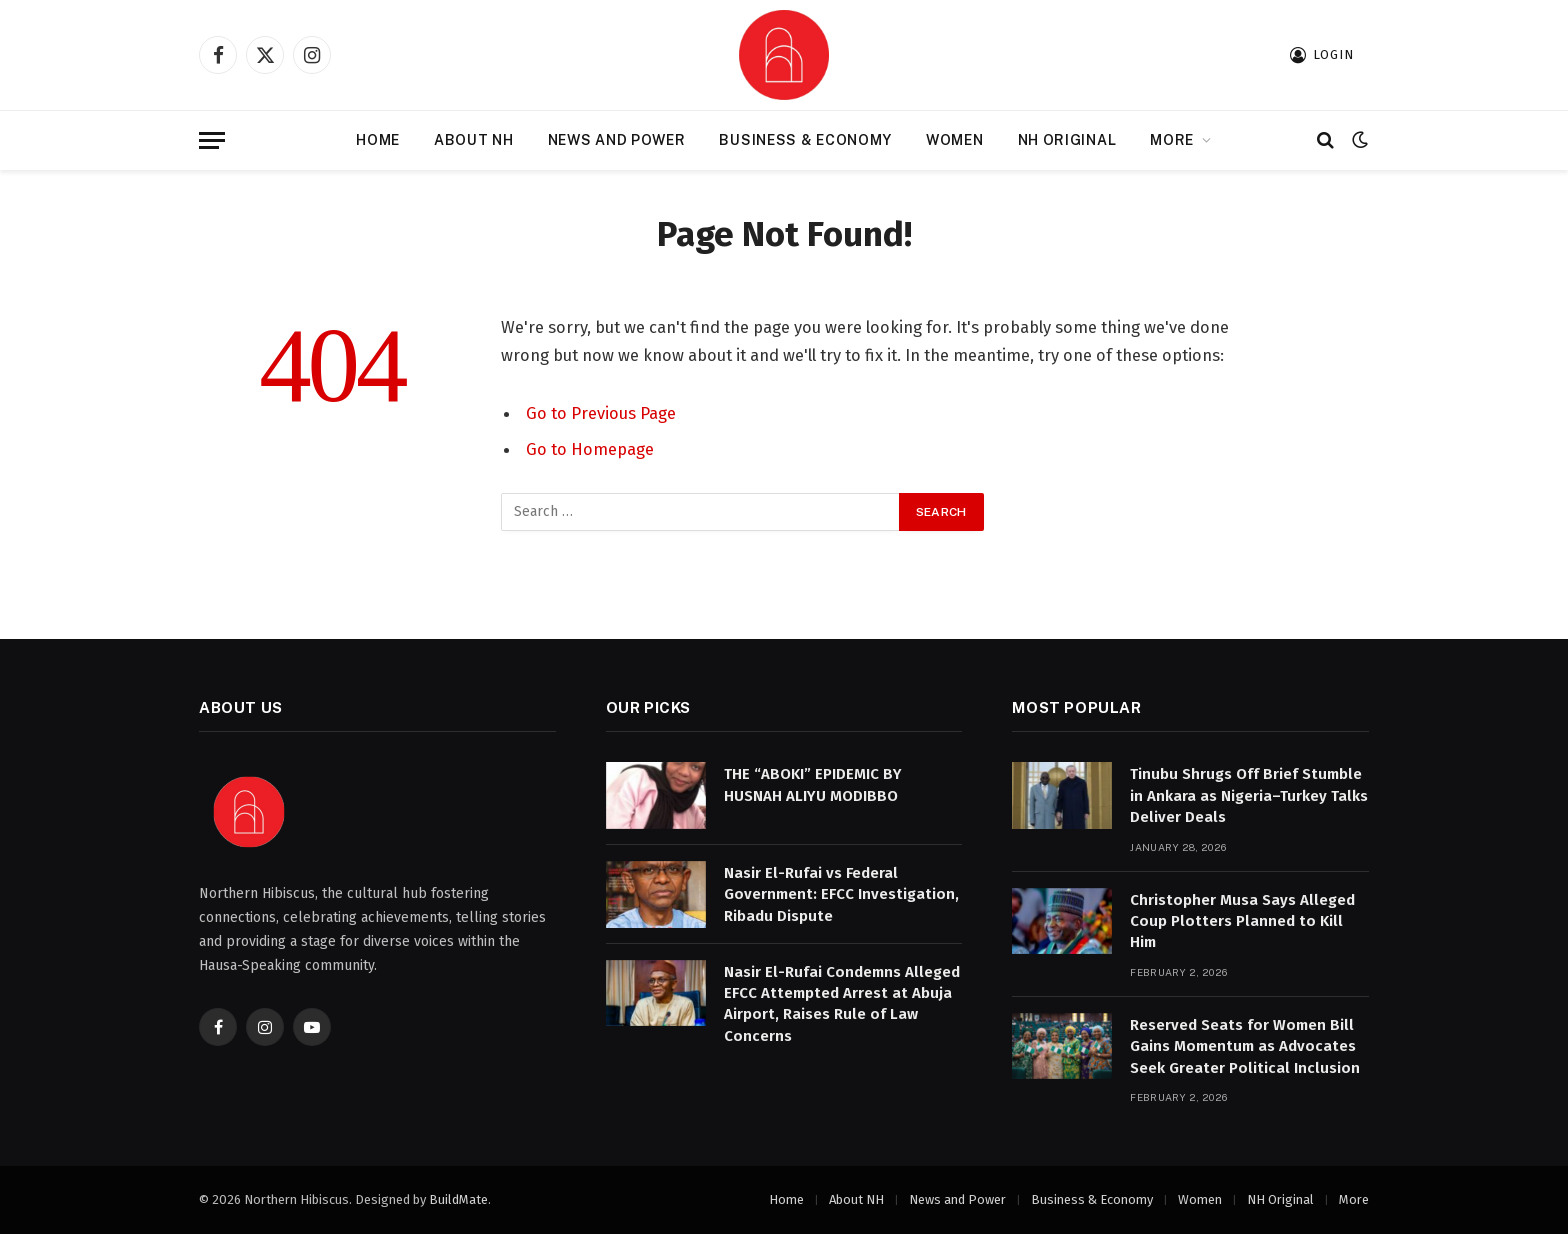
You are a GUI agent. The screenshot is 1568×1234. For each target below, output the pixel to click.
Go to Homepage (590, 449)
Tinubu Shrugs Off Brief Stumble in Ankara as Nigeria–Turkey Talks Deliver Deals (1249, 795)
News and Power (617, 140)
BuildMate (458, 1199)
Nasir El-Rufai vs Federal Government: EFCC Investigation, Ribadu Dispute (841, 894)
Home (378, 140)
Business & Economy (805, 140)
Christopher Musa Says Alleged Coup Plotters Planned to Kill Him (1242, 921)
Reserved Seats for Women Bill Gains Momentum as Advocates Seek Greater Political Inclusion (1245, 1046)
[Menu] (212, 140)
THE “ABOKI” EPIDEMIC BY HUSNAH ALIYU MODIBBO (813, 784)
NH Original (1067, 140)
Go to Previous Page (601, 413)
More (1172, 140)
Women (955, 140)
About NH (474, 140)
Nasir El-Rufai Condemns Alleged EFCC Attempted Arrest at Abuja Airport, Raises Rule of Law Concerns (842, 1004)
